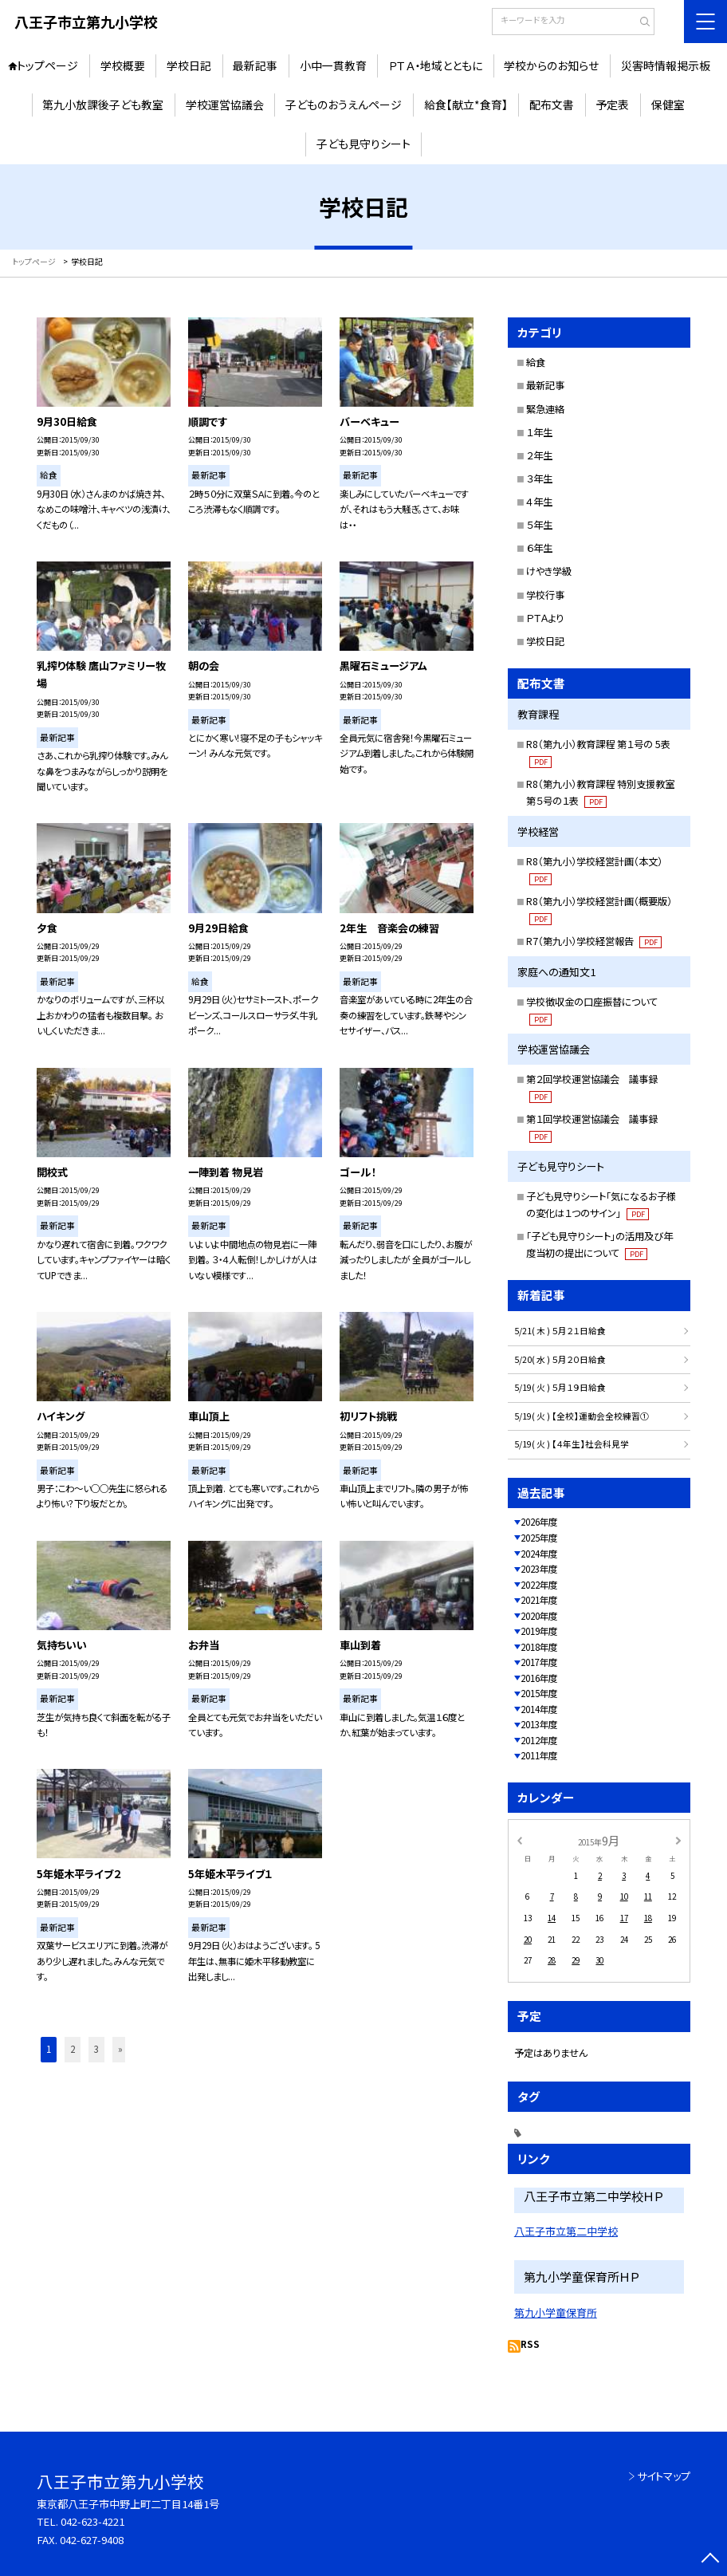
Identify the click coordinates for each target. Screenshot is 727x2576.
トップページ (47, 65)
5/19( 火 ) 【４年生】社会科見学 (571, 1444)
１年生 (539, 432)
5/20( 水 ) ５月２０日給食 (560, 1359)
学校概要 (122, 65)
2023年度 (539, 1568)
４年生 (539, 501)
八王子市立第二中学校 (566, 2231)
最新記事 (255, 65)
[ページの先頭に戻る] (710, 2559)
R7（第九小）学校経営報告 (593, 941)
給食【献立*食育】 (466, 104)
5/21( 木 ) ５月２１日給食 (560, 1331)
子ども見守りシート (363, 144)
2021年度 (539, 1599)
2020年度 (539, 1615)
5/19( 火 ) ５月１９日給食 (560, 1387)
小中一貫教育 (333, 65)
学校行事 (545, 595)
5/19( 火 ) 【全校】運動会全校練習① (581, 1416)
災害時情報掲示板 (665, 65)
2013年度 (539, 1724)
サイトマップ (663, 2475)
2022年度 (539, 1584)
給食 (535, 362)
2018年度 (539, 1647)
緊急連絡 (545, 409)
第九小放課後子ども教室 (102, 104)
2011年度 (539, 1755)
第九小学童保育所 (555, 2312)
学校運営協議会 (225, 104)
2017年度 (539, 1662)
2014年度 (539, 1709)
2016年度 (539, 1678)
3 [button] (96, 2048)
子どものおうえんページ (343, 104)
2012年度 (539, 1740)
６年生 (539, 548)
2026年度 (539, 1521)
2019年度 (539, 1631)
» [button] (120, 2048)
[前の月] (519, 1839)
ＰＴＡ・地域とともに (435, 65)
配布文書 (551, 104)
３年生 (539, 478)
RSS (530, 2344)
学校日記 (189, 65)
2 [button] (72, 2048)
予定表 (612, 104)
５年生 (539, 525)
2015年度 (539, 1693)
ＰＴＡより (545, 618)
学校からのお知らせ (551, 65)
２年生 (539, 455)
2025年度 (539, 1537)
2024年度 (539, 1553)
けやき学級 (549, 571)
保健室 (668, 104)
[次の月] (678, 1839)
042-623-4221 (92, 2521)
